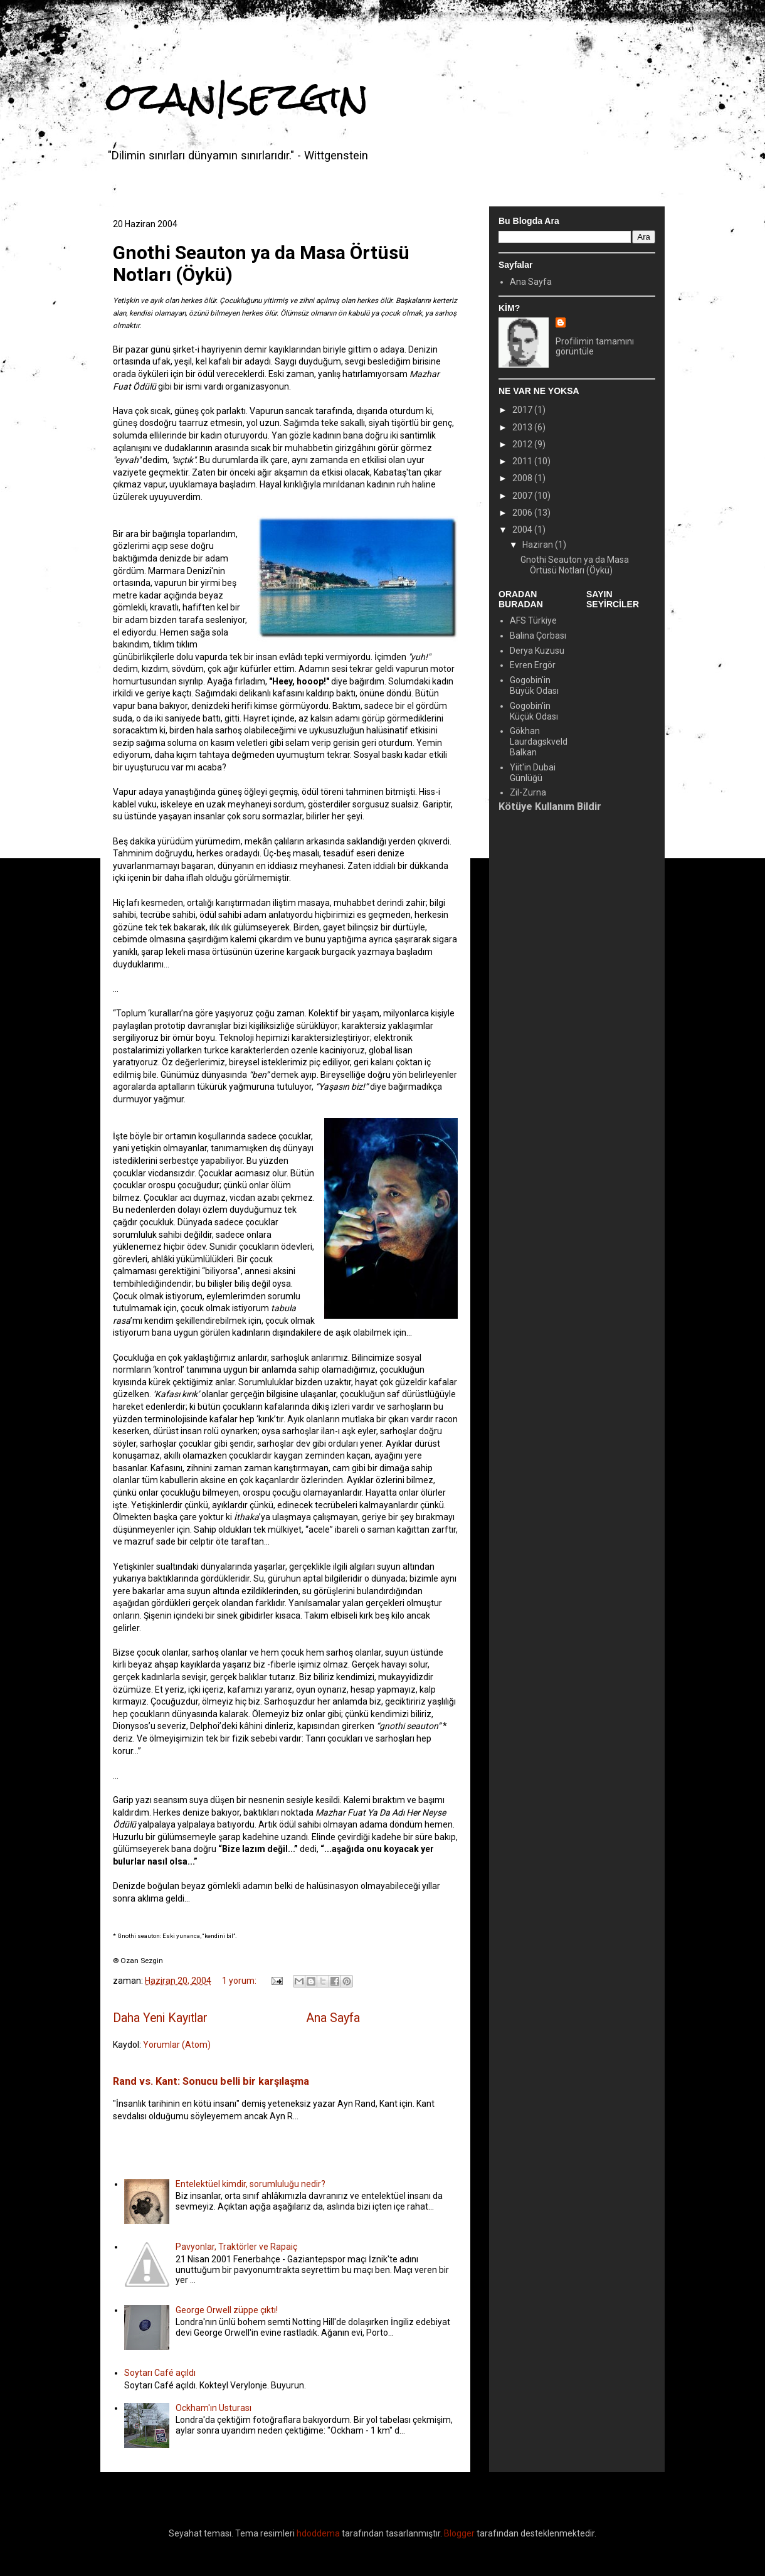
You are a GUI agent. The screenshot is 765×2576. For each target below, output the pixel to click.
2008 (523, 478)
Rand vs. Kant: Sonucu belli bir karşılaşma (211, 2081)
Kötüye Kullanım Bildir (550, 806)
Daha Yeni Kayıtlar (160, 2018)
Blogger (459, 2533)
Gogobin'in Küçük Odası (534, 711)
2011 (523, 461)
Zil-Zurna (528, 792)
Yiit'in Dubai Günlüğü (533, 772)
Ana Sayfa (333, 2018)
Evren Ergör (533, 665)
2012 (523, 444)
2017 (523, 410)
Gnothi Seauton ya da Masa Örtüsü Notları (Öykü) (574, 565)
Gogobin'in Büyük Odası (534, 685)
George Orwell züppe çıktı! (227, 2310)
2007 (523, 496)
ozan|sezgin (238, 96)
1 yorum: (240, 1981)
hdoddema (318, 2533)
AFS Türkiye (533, 620)
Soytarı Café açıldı (160, 2373)
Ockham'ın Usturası (213, 2408)
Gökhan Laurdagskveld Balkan (538, 741)
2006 (523, 513)
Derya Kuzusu (537, 651)
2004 (523, 529)
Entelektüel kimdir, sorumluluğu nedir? (250, 2184)
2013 (523, 427)
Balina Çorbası (538, 636)
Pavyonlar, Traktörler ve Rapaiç (236, 2247)
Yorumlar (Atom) (177, 2045)
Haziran (538, 545)
